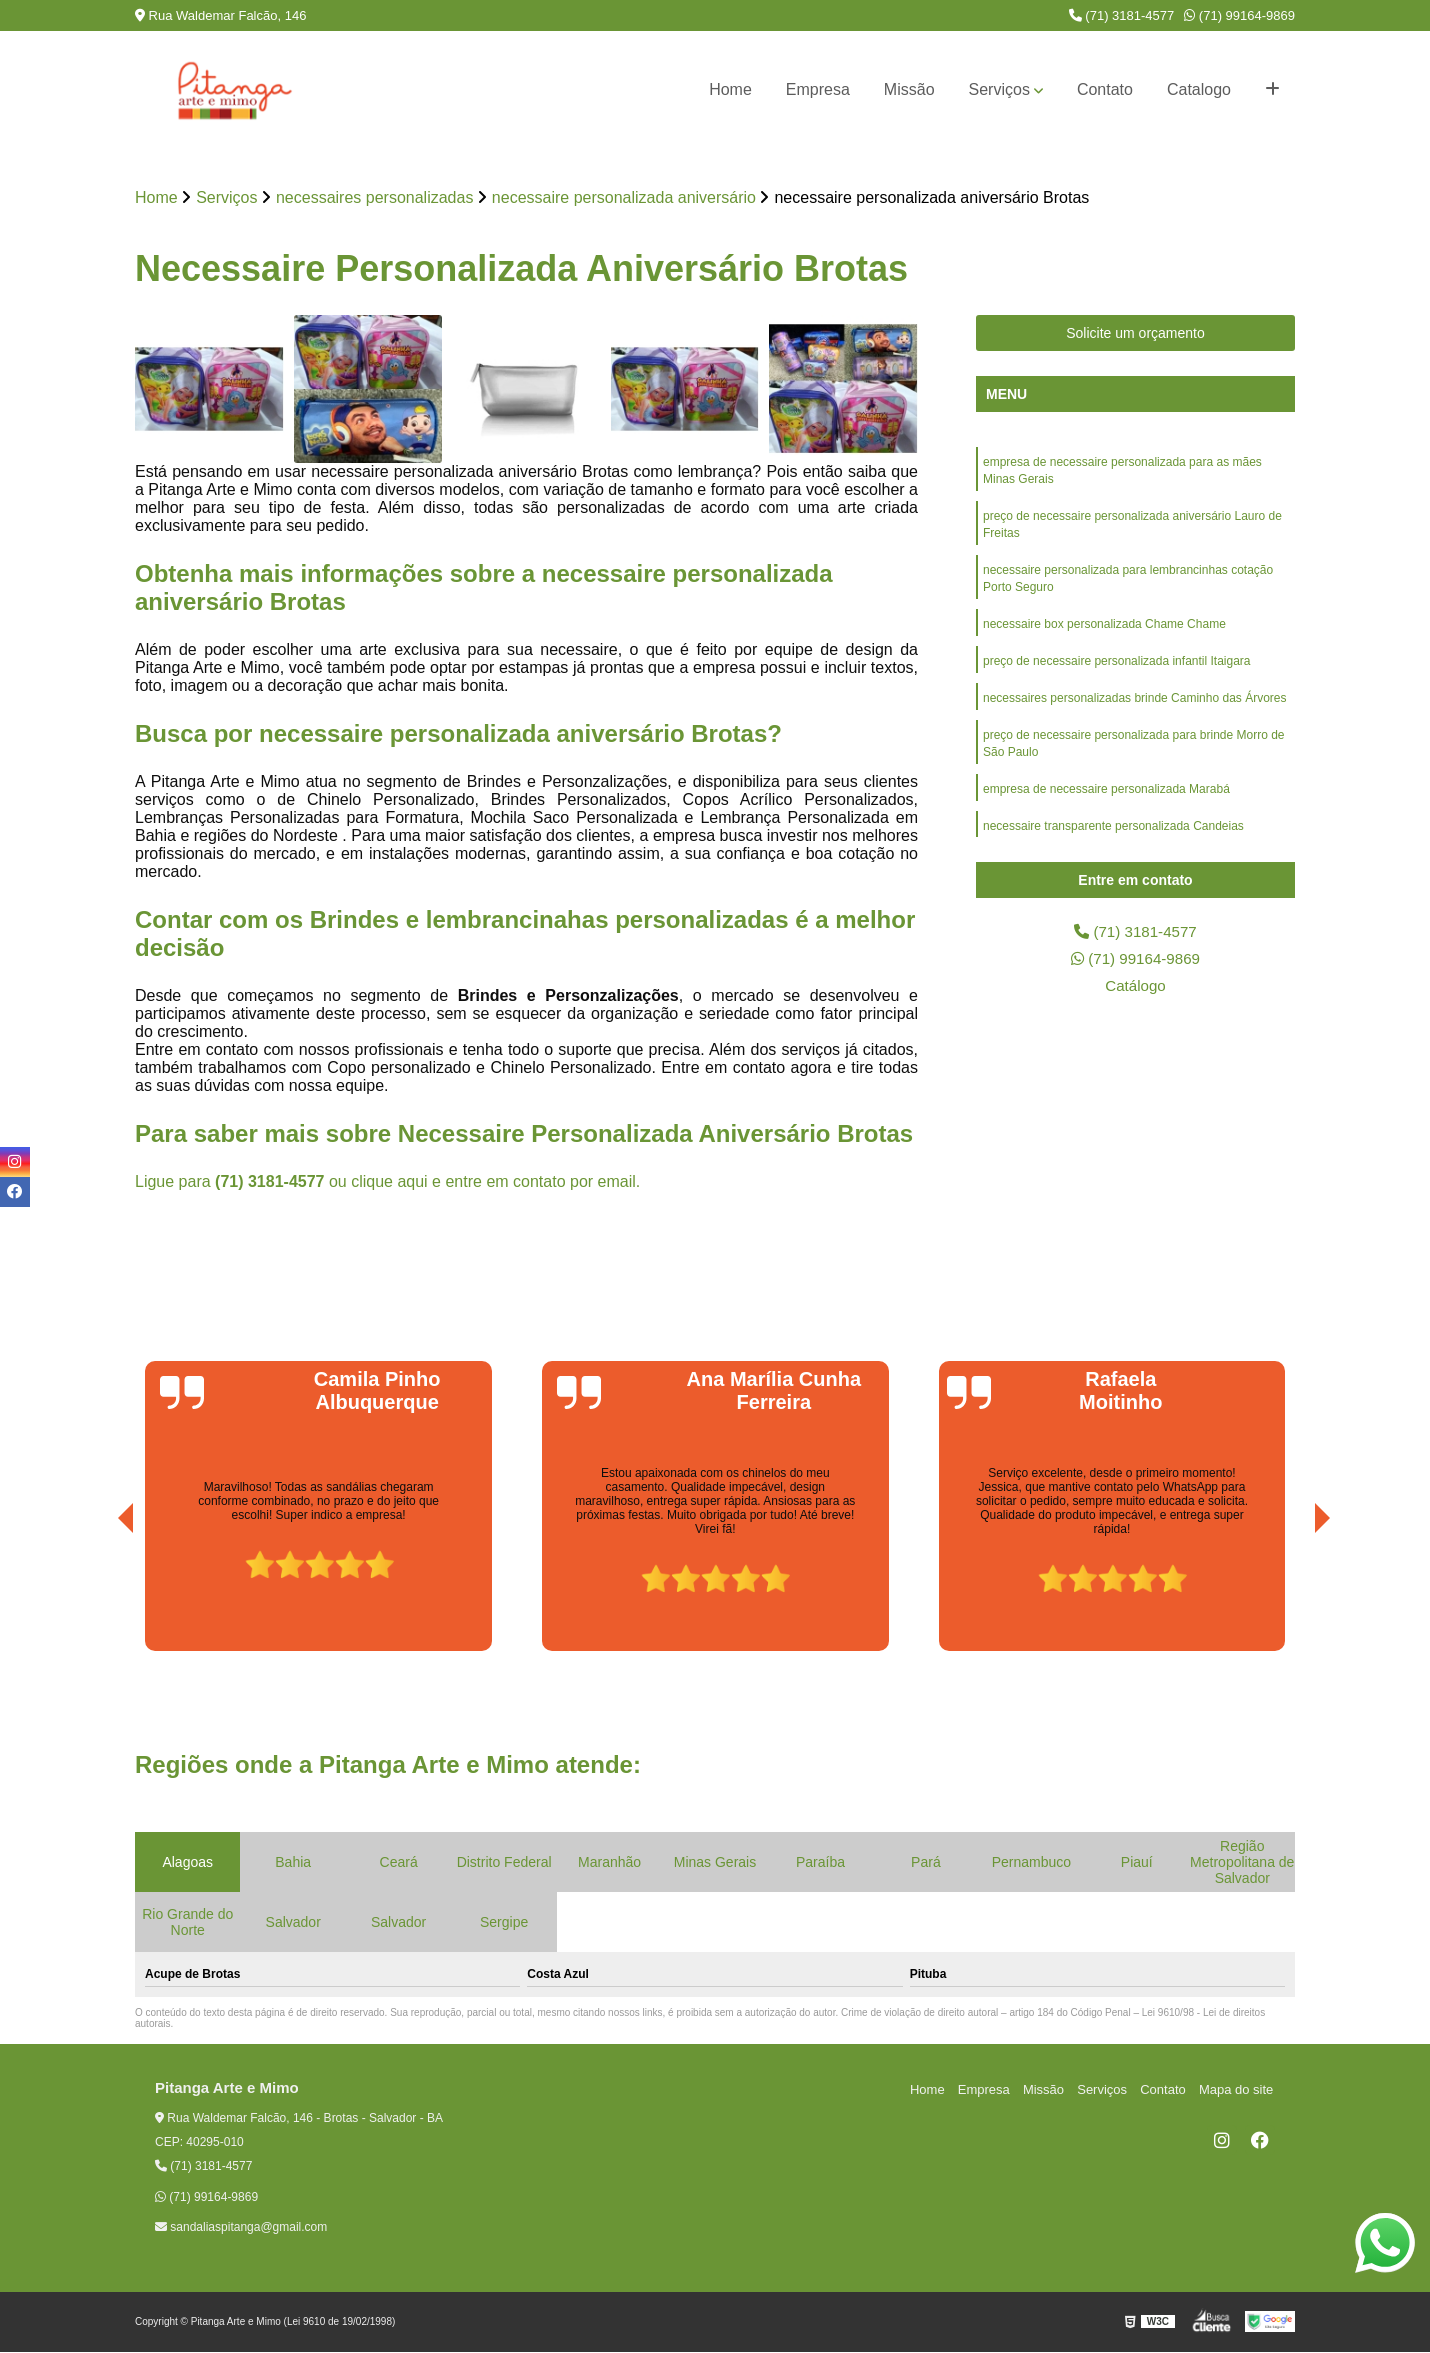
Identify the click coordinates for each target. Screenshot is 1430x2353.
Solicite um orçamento (1135, 334)
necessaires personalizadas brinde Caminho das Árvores (1135, 707)
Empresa (818, 89)
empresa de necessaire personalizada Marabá (1106, 801)
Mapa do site (1237, 2089)
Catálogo (1135, 988)
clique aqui (389, 1182)
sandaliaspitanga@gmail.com (241, 2228)
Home (730, 89)
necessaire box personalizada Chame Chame (1104, 631)
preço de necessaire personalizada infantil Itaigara (1117, 669)
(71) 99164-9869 (1239, 15)
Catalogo (1199, 89)
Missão (909, 89)
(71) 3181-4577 (1122, 15)
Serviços (999, 89)
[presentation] (98, 1596)
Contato (1105, 89)
